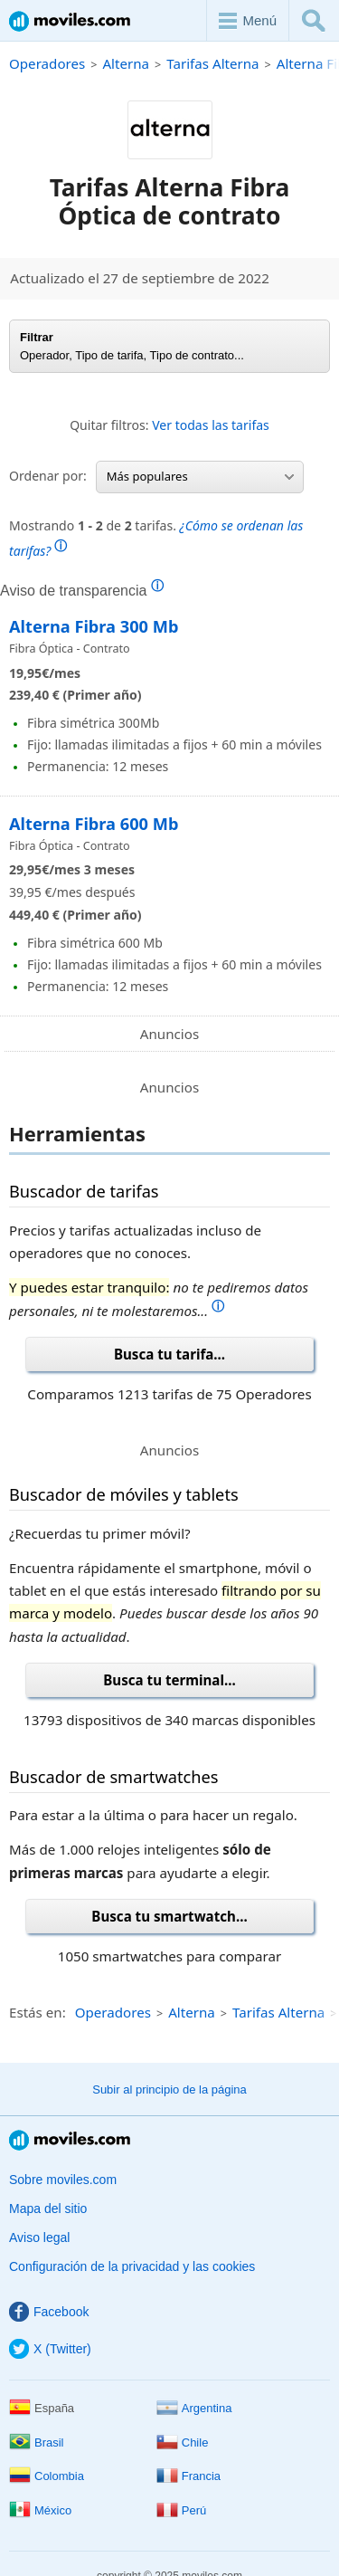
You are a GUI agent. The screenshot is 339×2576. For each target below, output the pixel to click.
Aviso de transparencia (82, 590)
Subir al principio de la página (169, 2089)
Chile (182, 2442)
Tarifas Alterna (212, 63)
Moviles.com (69, 21)
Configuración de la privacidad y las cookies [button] (132, 2266)
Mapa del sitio (48, 2208)
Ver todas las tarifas (210, 425)
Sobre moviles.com (63, 2179)
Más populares (200, 476)
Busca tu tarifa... (169, 1354)
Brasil (36, 2442)
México (40, 2510)
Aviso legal (39, 2237)
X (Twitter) (50, 2349)
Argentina (194, 2408)
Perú (181, 2510)
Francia (188, 2476)
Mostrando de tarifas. (156, 538)
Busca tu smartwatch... (169, 1916)
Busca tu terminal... (169, 1680)
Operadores (47, 63)
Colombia (46, 2476)
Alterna (125, 63)
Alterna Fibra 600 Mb (93, 824)
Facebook (49, 2311)
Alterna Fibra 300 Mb (93, 626)
